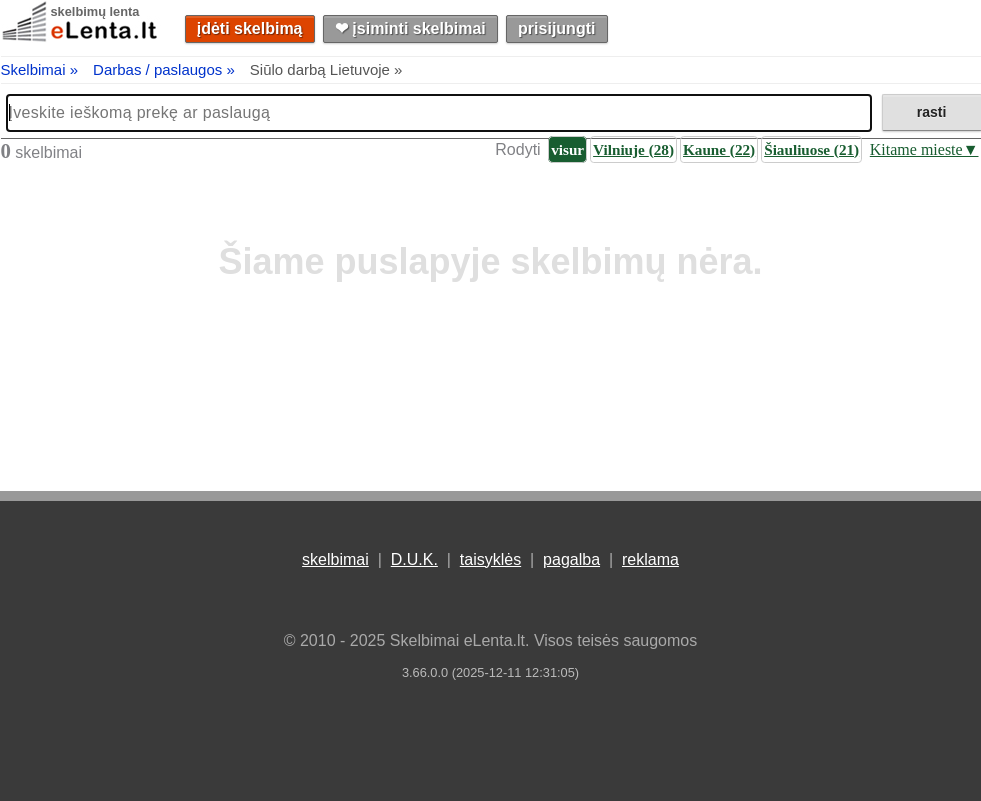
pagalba (571, 559)
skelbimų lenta (95, 11)
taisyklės (490, 559)
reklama (650, 559)
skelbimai (335, 559)
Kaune (719, 149)
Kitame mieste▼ (924, 149)
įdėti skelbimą (250, 28)
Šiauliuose (811, 149)
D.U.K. (414, 559)
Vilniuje (633, 149)
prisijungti (556, 28)
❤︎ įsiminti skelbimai (410, 28)
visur (567, 149)
